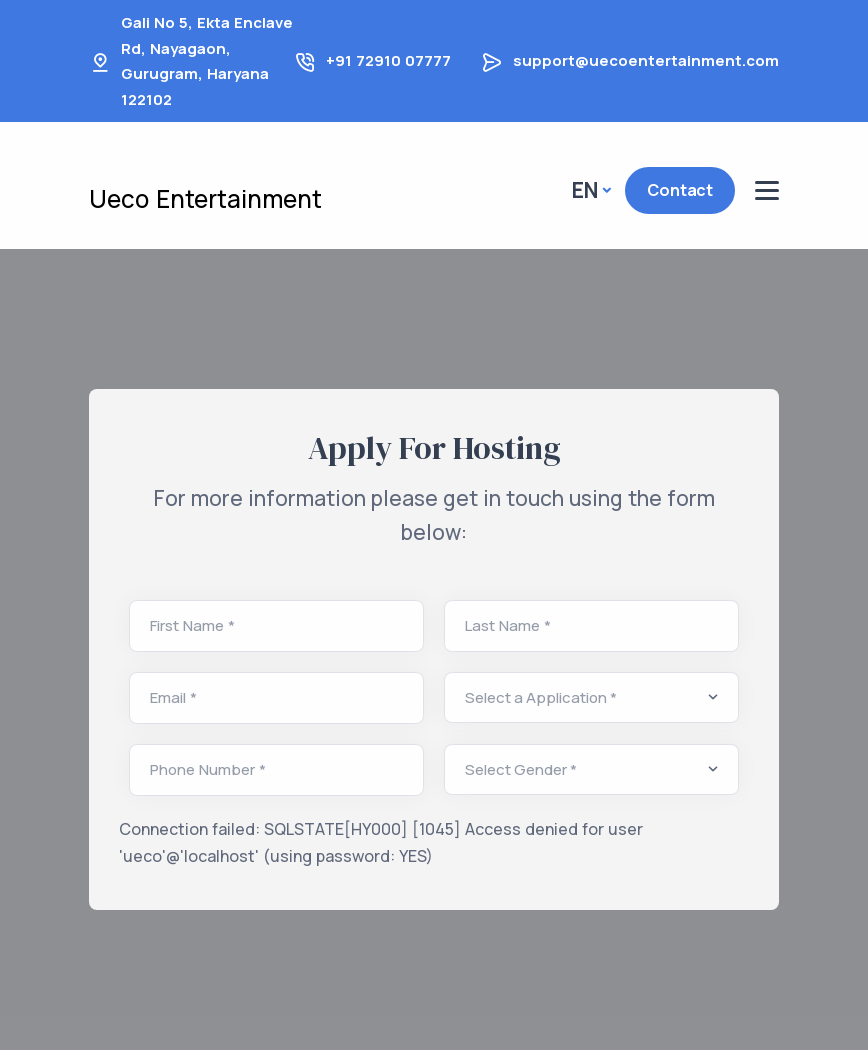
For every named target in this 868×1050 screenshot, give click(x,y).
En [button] (585, 190)
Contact (680, 190)
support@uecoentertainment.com (646, 60)
